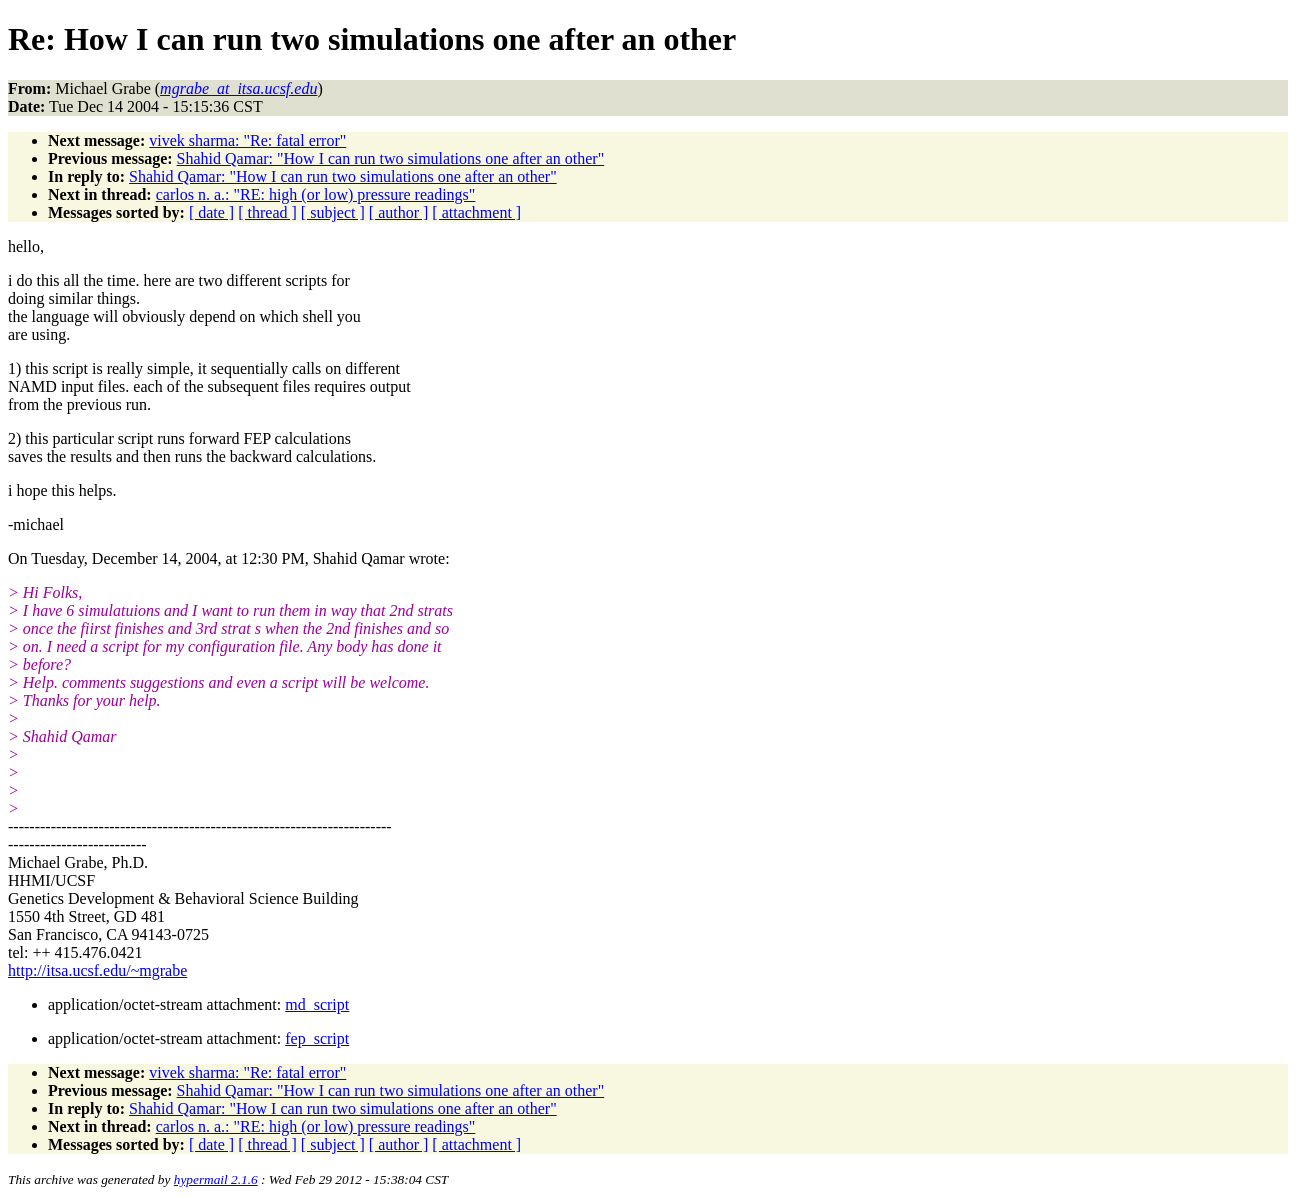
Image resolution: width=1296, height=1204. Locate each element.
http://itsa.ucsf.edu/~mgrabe (97, 970)
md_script (317, 1004)
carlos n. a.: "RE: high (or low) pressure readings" (316, 194)
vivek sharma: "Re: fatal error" (247, 140)
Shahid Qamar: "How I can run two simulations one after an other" (391, 158)
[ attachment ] (476, 212)
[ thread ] (267, 212)
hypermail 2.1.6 (216, 1179)
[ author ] (399, 212)
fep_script (317, 1038)
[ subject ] (333, 212)
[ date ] (211, 212)
